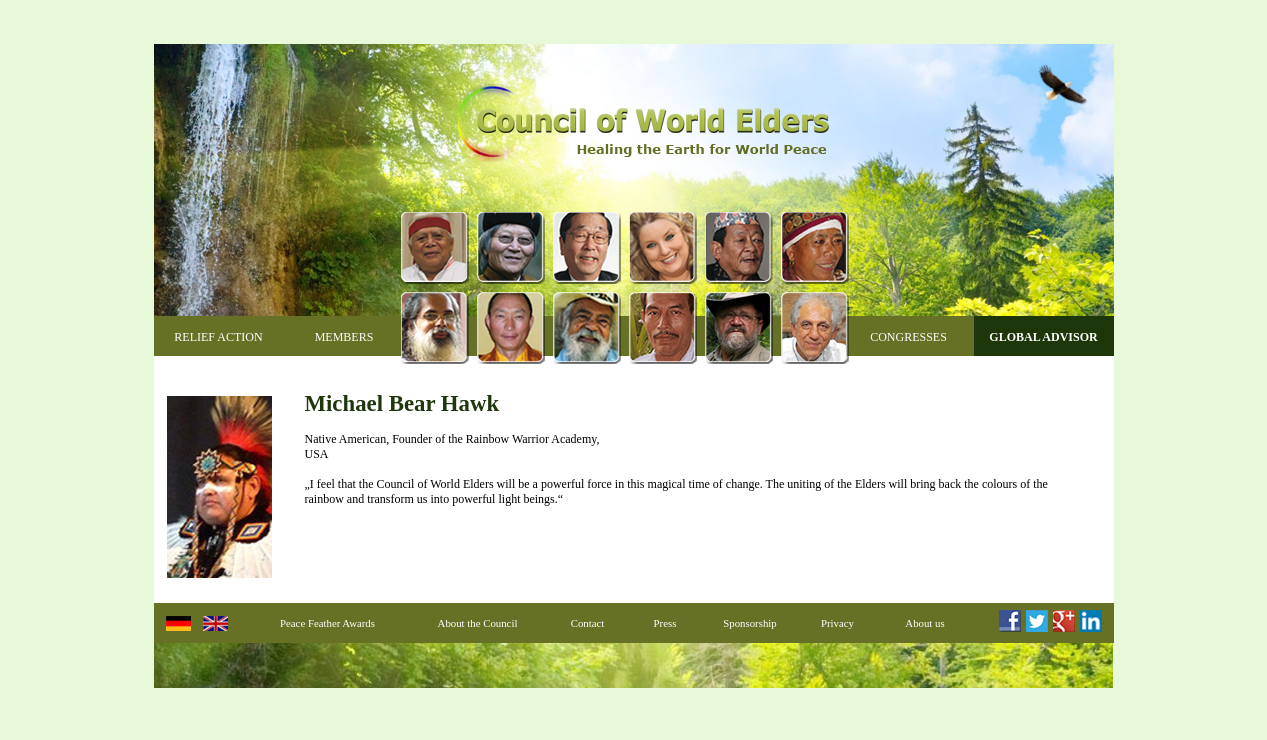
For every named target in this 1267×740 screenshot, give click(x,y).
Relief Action (218, 337)
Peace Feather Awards (327, 623)
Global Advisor (1043, 337)
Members (344, 337)
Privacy (837, 623)
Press (665, 623)
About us (924, 623)
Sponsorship (749, 623)
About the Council (478, 623)
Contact (588, 623)
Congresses (908, 337)
